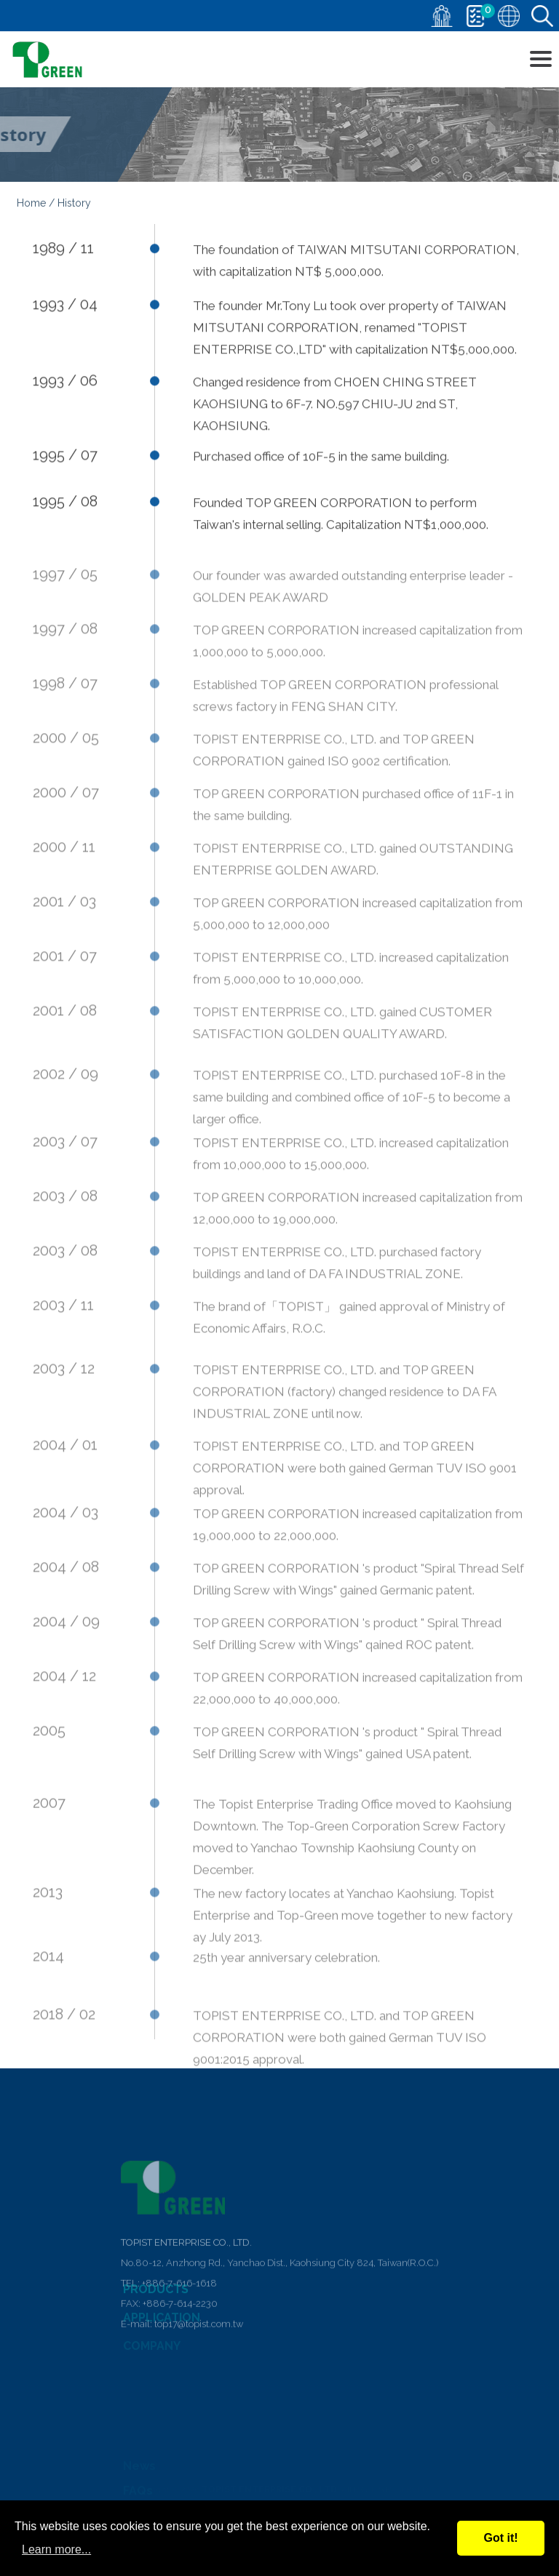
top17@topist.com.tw (198, 2384)
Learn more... (56, 2549)
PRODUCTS (156, 2298)
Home (31, 206)
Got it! (500, 2538)
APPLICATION (161, 2325)
